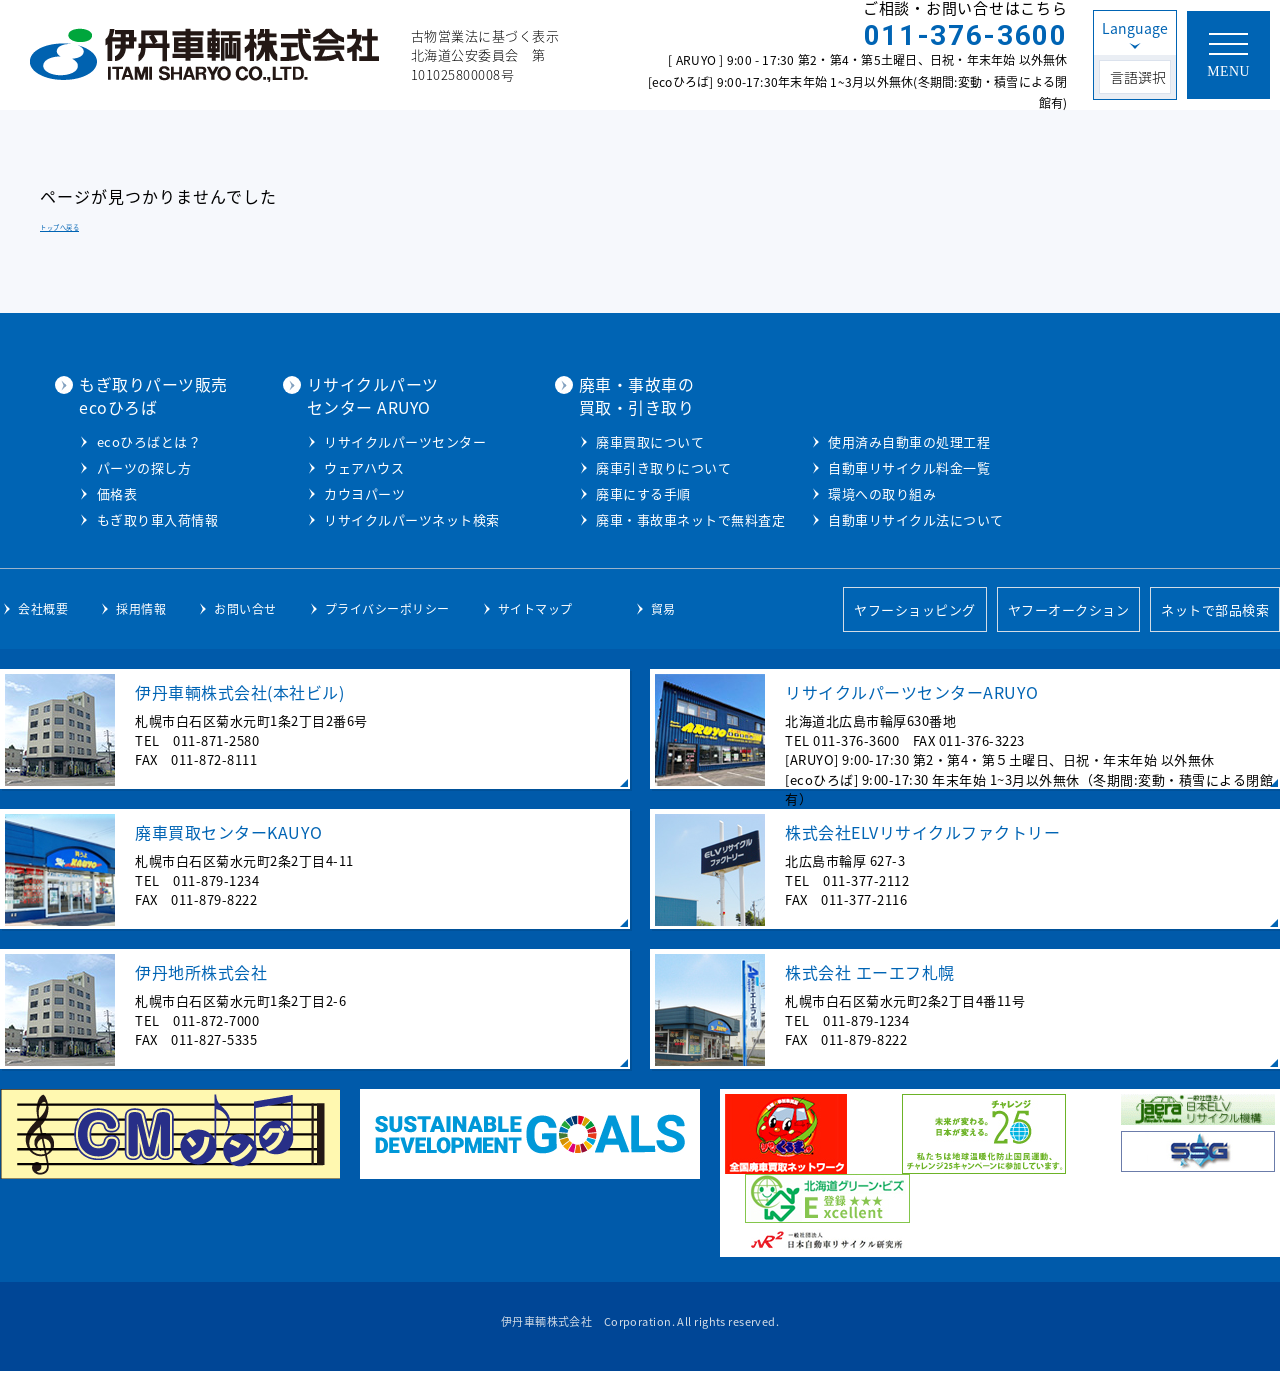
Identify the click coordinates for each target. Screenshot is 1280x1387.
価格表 (333, 492)
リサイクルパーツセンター (621, 440)
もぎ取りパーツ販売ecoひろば (369, 395)
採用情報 (141, 624)
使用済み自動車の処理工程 (1125, 440)
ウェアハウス (580, 466)
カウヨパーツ (580, 492)
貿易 (663, 624)
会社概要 (43, 624)
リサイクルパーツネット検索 (628, 518)
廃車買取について (866, 440)
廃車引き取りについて (879, 466)
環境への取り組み (1098, 492)
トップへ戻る (59, 227)
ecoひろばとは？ (365, 440)
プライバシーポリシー (387, 624)
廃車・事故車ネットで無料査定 (906, 518)
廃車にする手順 (859, 492)
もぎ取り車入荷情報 (374, 518)
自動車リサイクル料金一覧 (1125, 466)
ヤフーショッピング (915, 625)
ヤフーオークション (1069, 625)
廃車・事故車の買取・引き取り (853, 395)
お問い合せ (245, 624)
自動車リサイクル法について (1132, 518)
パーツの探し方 (360, 466)
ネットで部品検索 (1215, 625)
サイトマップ (535, 624)
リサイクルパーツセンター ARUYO (589, 395)
